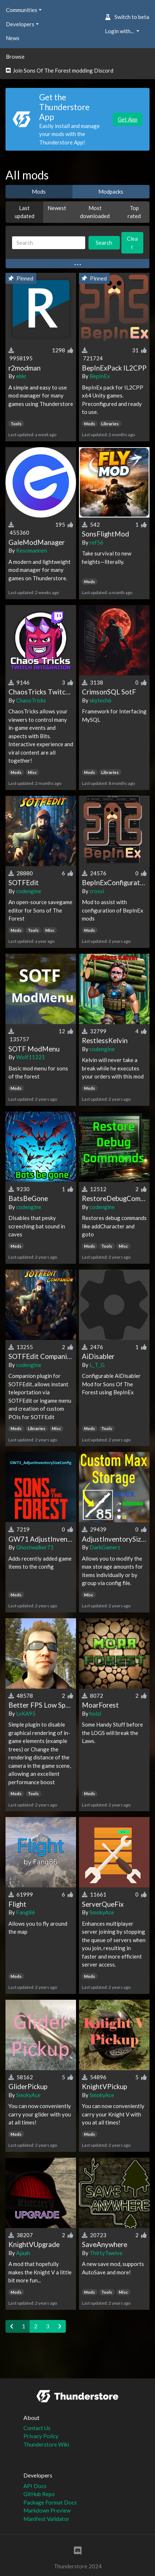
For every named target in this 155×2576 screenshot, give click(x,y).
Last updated (24, 212)
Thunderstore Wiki (46, 2444)
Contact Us (36, 2428)
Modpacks (110, 191)
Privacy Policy (40, 2436)
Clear (132, 242)
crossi (97, 891)
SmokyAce (102, 1912)
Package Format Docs (50, 2502)
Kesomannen (31, 550)
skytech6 (100, 700)
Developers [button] (20, 24)
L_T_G (97, 1364)
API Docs (34, 2486)
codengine (28, 891)
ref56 (96, 542)
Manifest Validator (46, 2518)
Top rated (134, 212)
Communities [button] (21, 10)
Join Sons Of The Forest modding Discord (59, 70)
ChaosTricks (31, 700)
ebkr (21, 376)
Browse (15, 56)
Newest (57, 208)
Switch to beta (127, 16)
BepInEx (100, 376)
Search (104, 242)
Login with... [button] (120, 31)
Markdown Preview (47, 2510)
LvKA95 (25, 1713)
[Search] (49, 242)
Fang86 (25, 1912)
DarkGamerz (105, 1547)
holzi (95, 1713)
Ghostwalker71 (35, 1547)
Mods (39, 191)
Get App (127, 119)
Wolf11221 (30, 1057)
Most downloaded (95, 212)
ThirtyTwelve (106, 2253)
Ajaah (23, 2253)
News (12, 38)
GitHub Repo (39, 2494)
